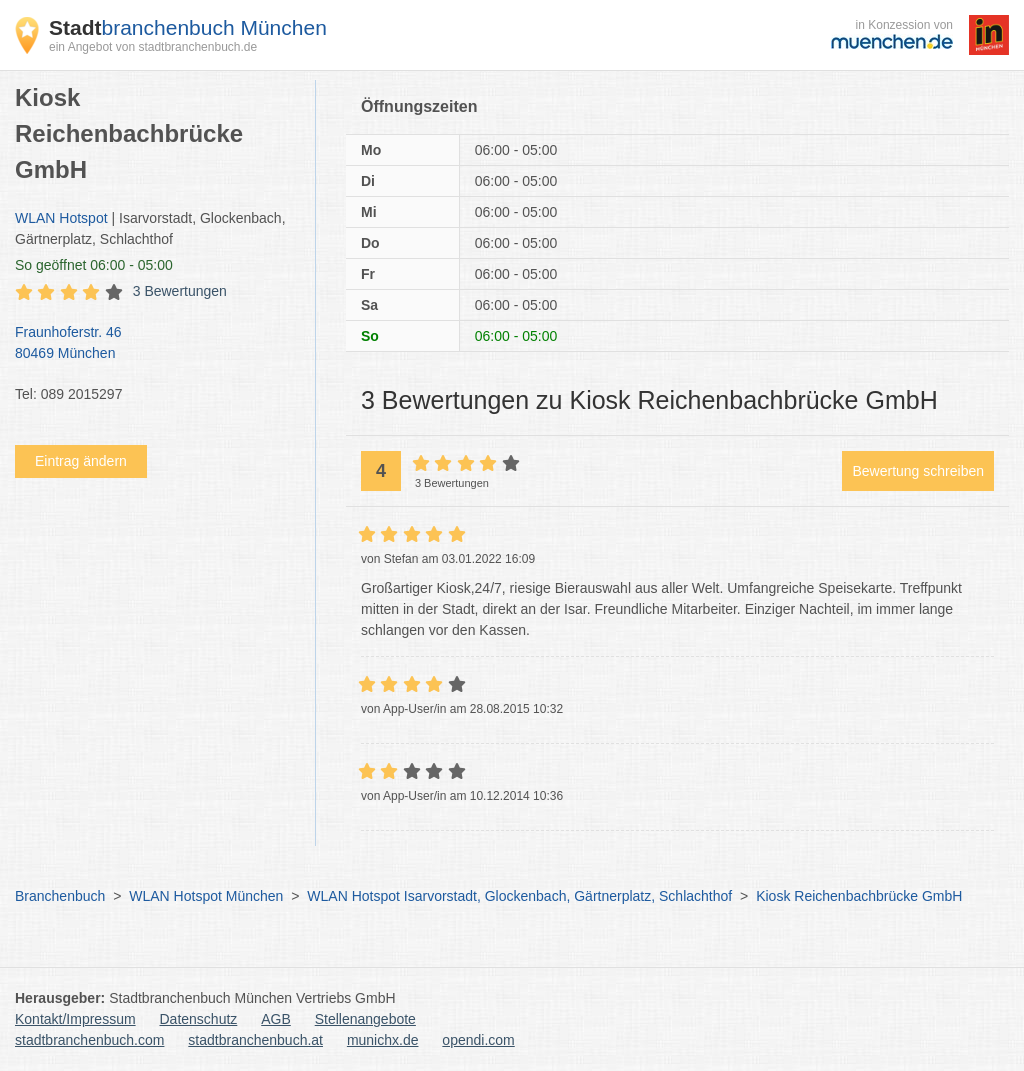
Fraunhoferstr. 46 (155, 344)
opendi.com (478, 1040)
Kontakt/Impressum (75, 1019)
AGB (276, 1019)
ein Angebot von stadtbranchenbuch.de (153, 47)
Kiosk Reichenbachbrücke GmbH (859, 896)
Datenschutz (199, 1019)
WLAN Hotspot (61, 218)
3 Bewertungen (180, 291)
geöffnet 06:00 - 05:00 (94, 265)
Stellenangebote (365, 1019)
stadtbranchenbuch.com (89, 1040)
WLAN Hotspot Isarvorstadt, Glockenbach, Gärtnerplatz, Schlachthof (519, 896)
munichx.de (383, 1040)
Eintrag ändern (81, 461)
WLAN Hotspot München (206, 896)
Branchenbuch (60, 896)
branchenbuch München (188, 27)
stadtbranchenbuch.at (255, 1040)
